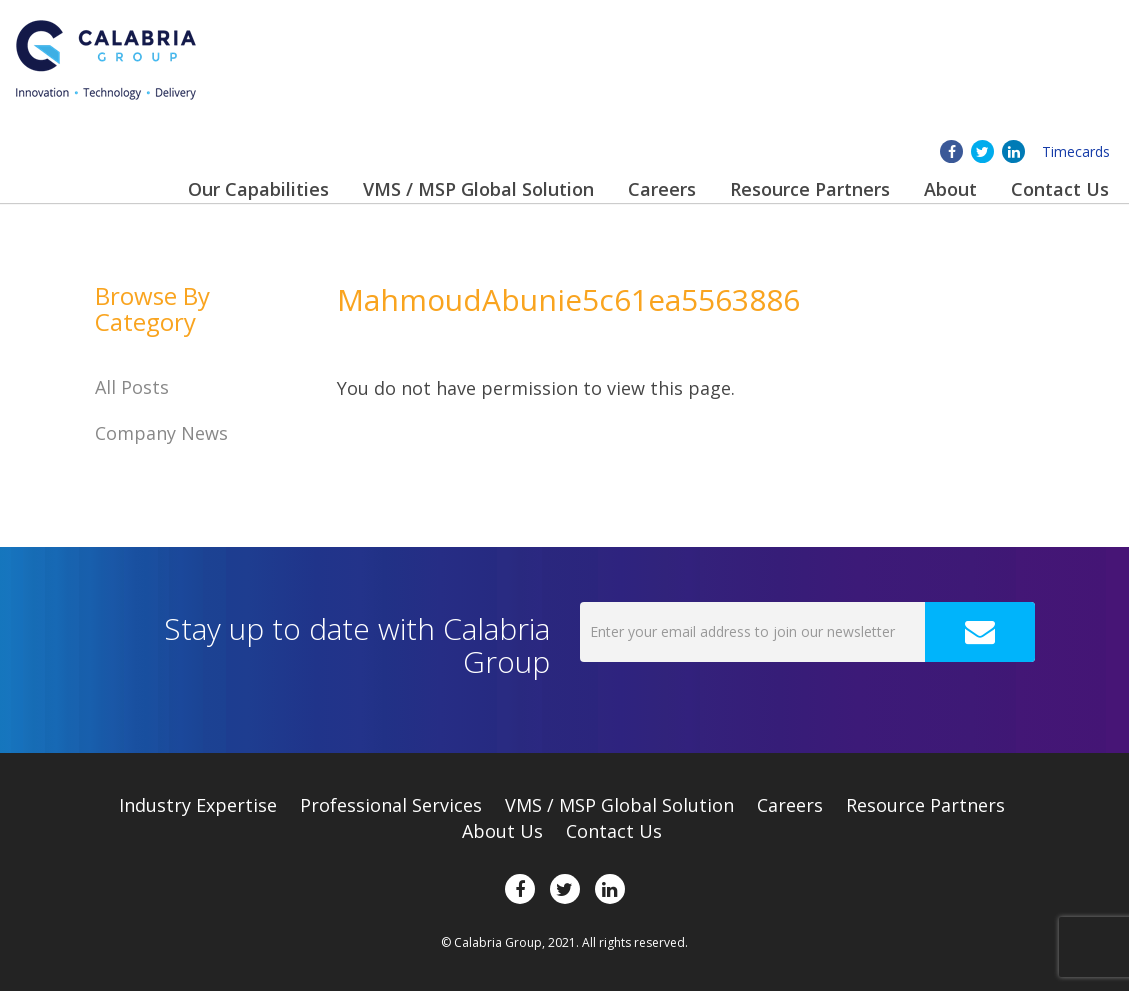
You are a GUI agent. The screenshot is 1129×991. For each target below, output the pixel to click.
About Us (502, 831)
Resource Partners (810, 189)
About (950, 189)
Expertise (198, 805)
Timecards (1076, 151)
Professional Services (391, 805)
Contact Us (1060, 189)
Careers (662, 189)
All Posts (132, 387)
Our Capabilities (258, 189)
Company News (161, 433)
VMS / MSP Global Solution (478, 189)
